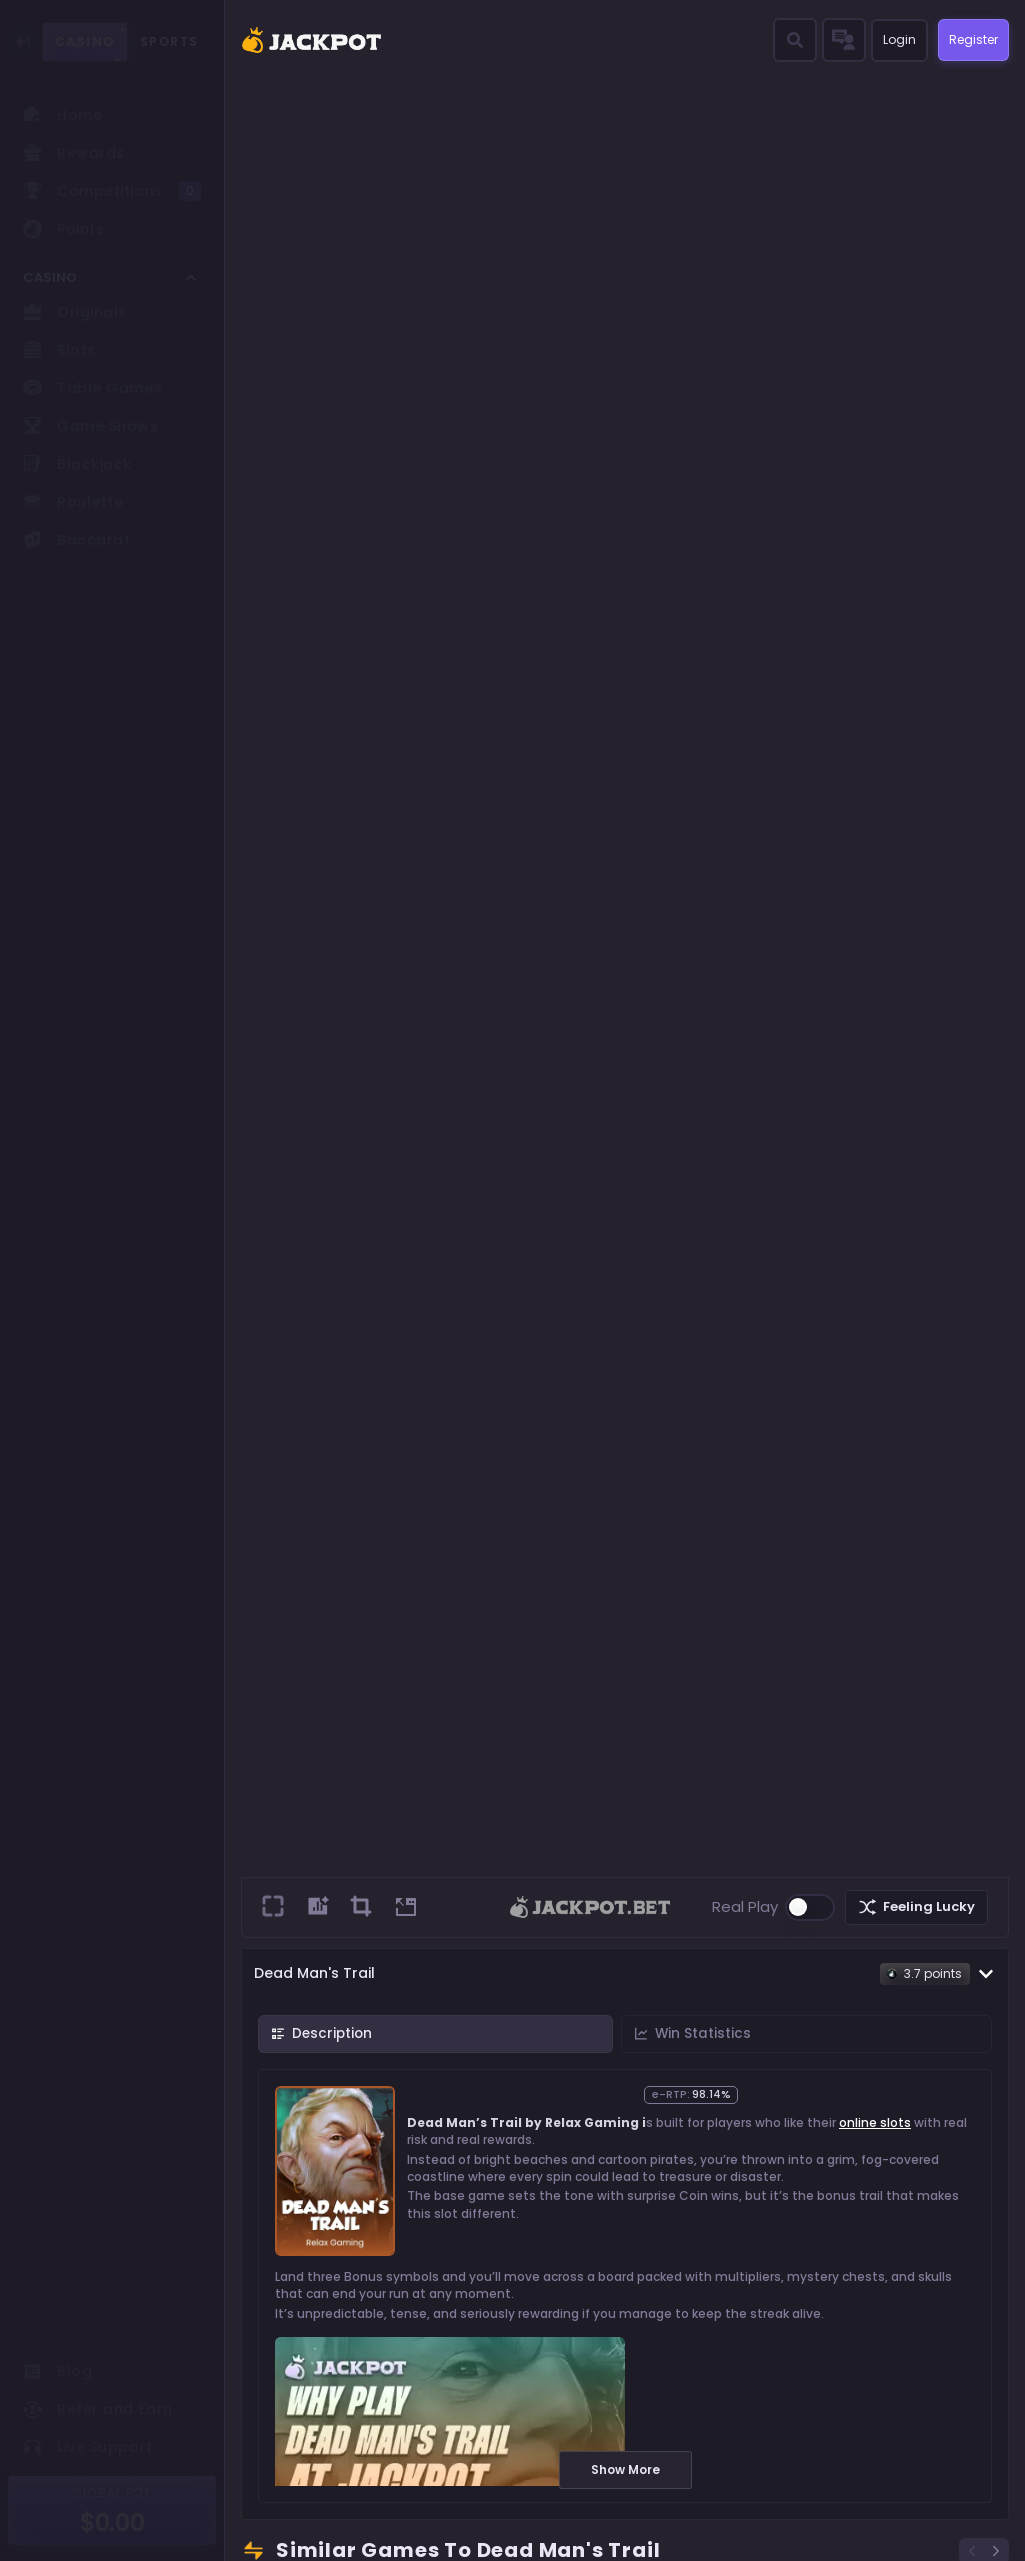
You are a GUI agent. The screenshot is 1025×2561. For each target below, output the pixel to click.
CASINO (85, 42)
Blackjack (77, 464)
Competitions (112, 191)
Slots (59, 350)
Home (62, 115)
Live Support (88, 2447)
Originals (75, 312)
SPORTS (169, 41)
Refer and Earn (98, 2409)
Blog (57, 2371)
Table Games (92, 388)
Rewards (74, 153)
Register (967, 39)
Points (63, 229)
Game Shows (91, 426)
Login (889, 40)
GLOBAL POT (112, 2492)
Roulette (73, 502)
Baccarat (76, 540)
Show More (625, 2469)
